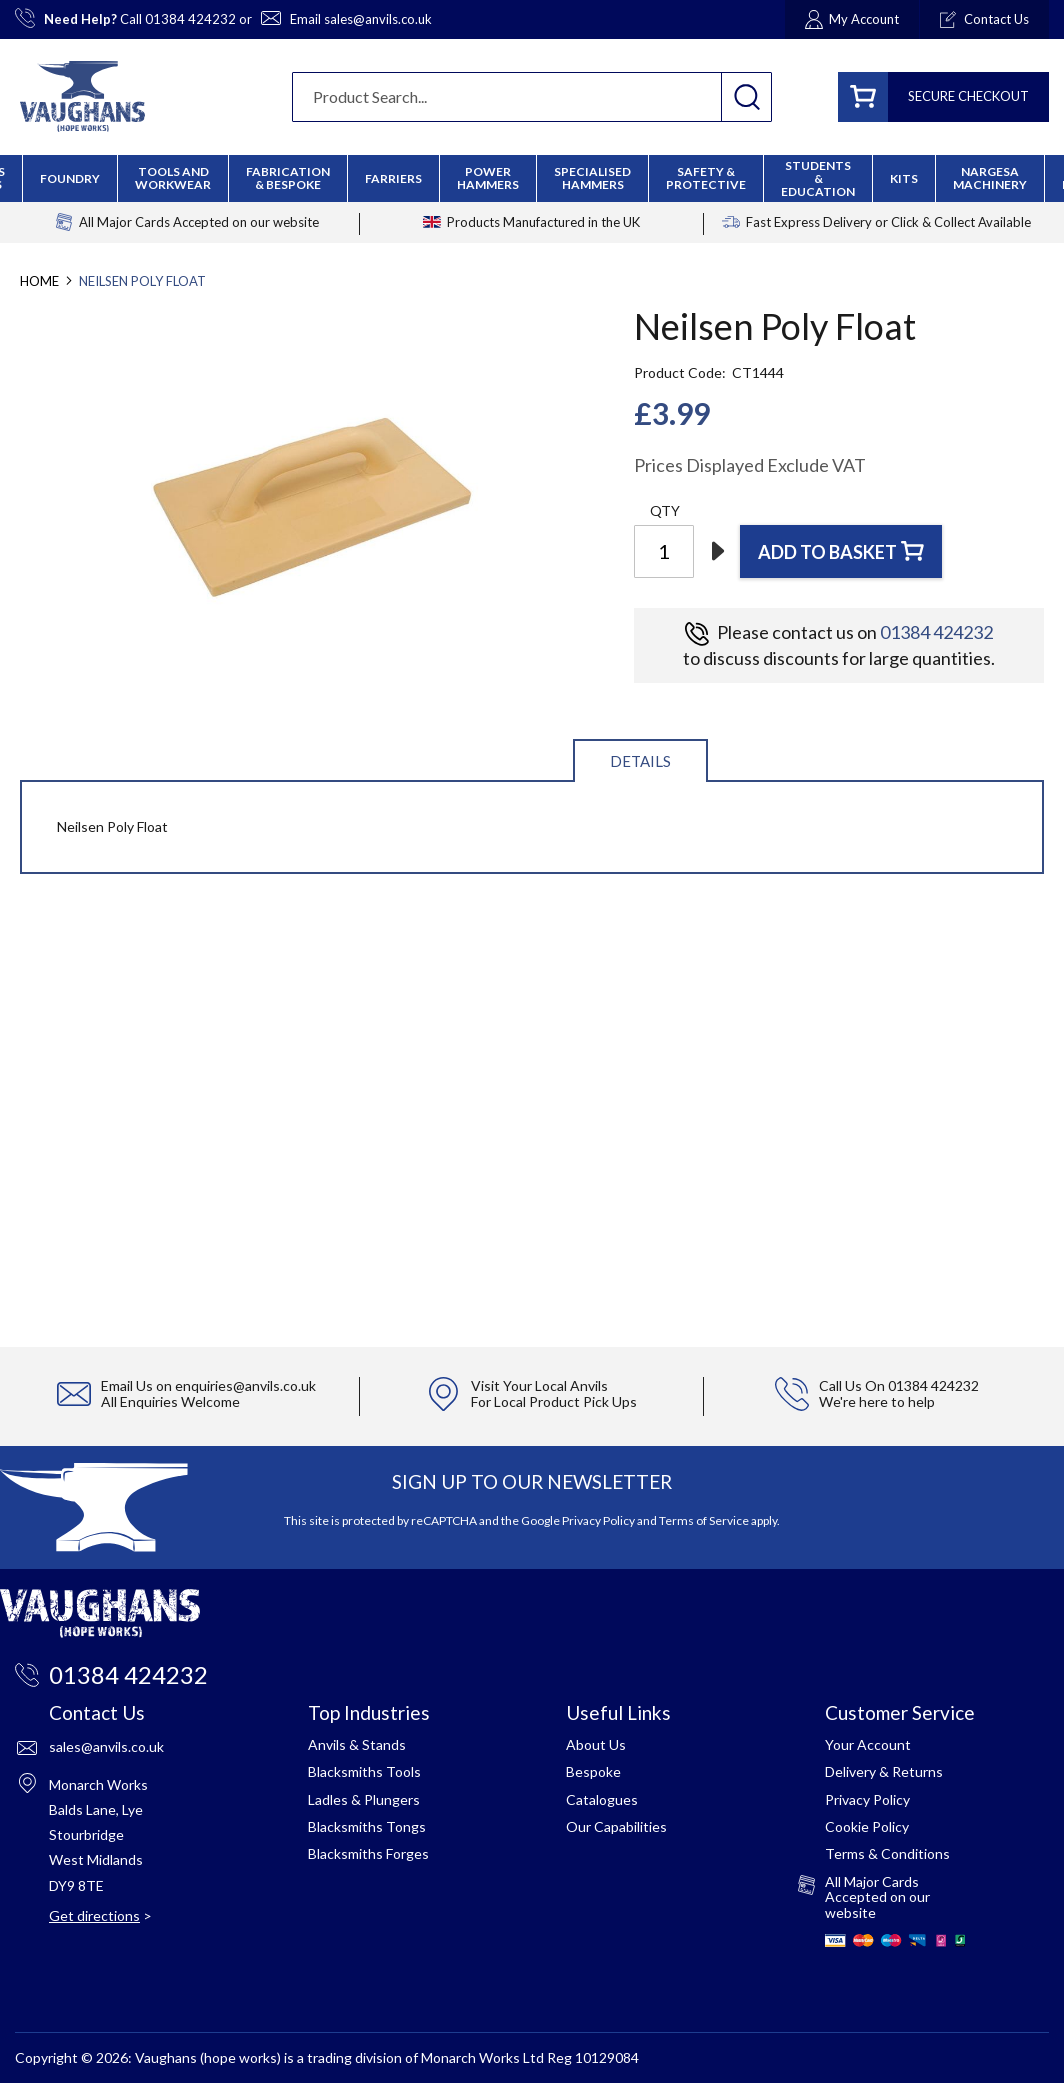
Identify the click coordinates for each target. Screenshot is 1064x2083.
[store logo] (82, 96)
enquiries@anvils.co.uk (245, 1385)
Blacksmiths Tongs (367, 1826)
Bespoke (593, 1771)
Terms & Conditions (887, 1853)
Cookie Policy (867, 1826)
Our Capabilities (616, 1826)
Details (640, 761)
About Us (596, 1744)
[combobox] (532, 97)
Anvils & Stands (357, 1744)
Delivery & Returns (884, 1771)
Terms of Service (704, 1520)
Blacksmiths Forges (368, 1853)
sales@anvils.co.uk (378, 19)
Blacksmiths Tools (364, 1771)
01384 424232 (190, 19)
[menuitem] (288, 178)
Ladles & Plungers (364, 1799)
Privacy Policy (598, 1520)
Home (39, 281)
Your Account (868, 1744)
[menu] (532, 178)
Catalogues (602, 1799)
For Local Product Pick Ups (554, 1401)
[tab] (640, 759)
